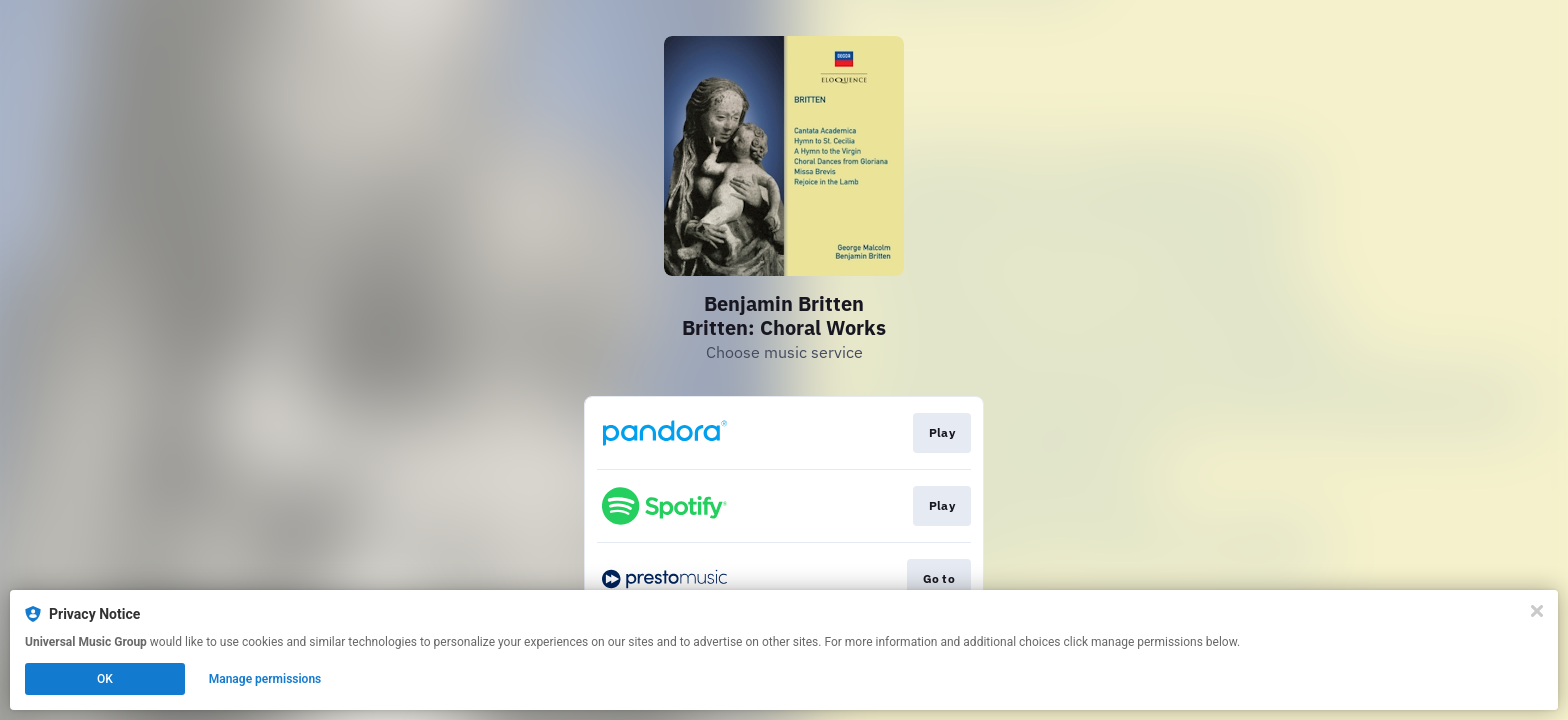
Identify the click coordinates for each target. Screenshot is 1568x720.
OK (105, 679)
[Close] (1537, 611)
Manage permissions (265, 679)
